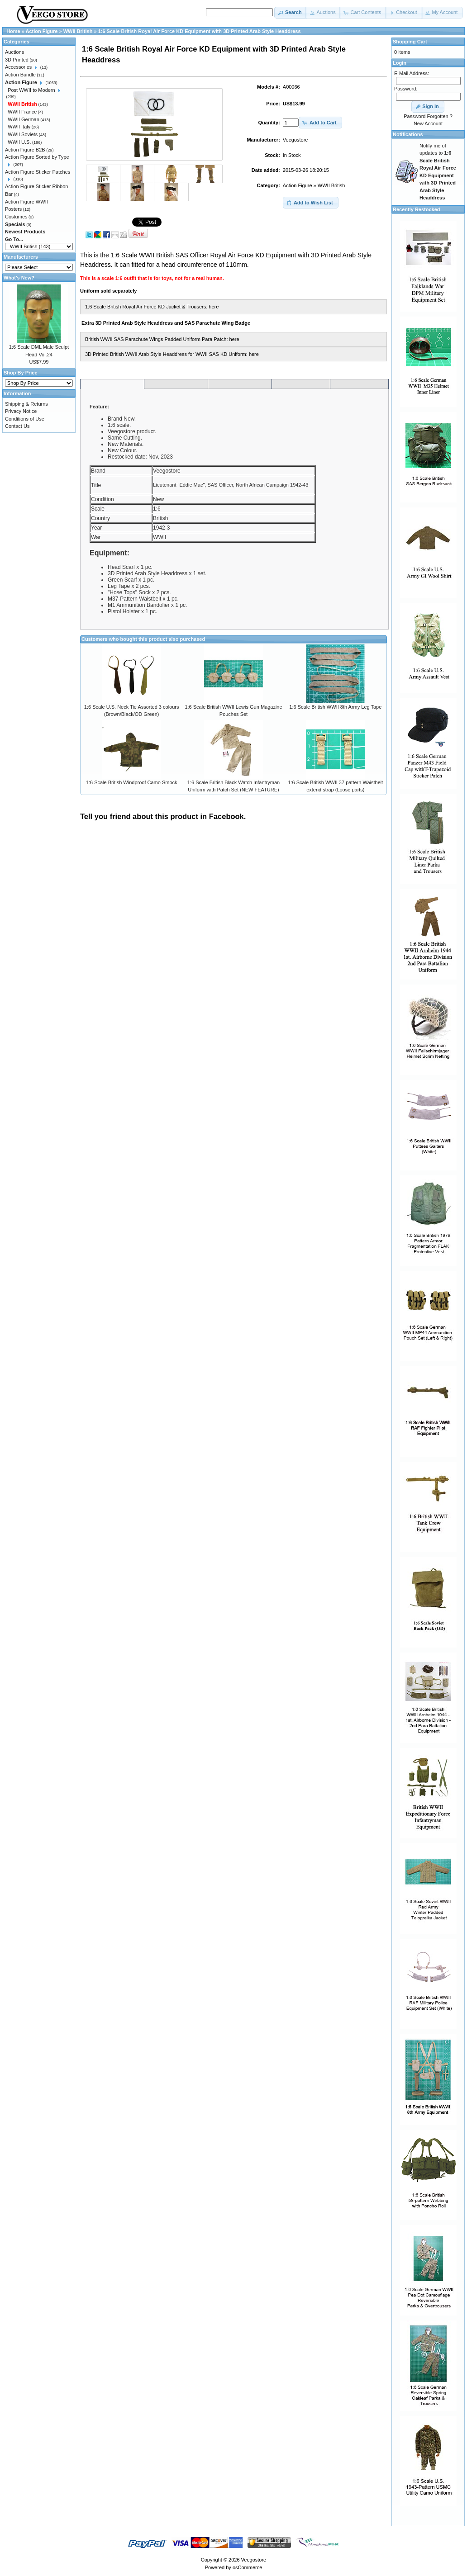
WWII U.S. (19, 142)
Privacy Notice (21, 411)
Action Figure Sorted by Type (37, 157)
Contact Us (17, 426)
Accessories (18, 67)
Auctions (14, 52)
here (214, 306)
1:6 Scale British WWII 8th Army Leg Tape (335, 707)
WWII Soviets (23, 134)
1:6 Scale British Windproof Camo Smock (131, 782)
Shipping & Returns (26, 404)
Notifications (408, 134)
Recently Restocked (416, 209)
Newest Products (25, 231)
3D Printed (17, 59)
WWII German (23, 119)
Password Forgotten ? (428, 116)
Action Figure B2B (25, 149)
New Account (428, 123)
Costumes (16, 216)
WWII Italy (19, 126)
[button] (290, 13)
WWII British (331, 185)
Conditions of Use (24, 418)
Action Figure (297, 185)
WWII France (22, 111)
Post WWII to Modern (31, 90)
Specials (15, 224)
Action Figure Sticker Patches (37, 172)
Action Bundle (20, 74)
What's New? (19, 277)
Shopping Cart (410, 41)
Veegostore (254, 2559)
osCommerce (247, 2567)
